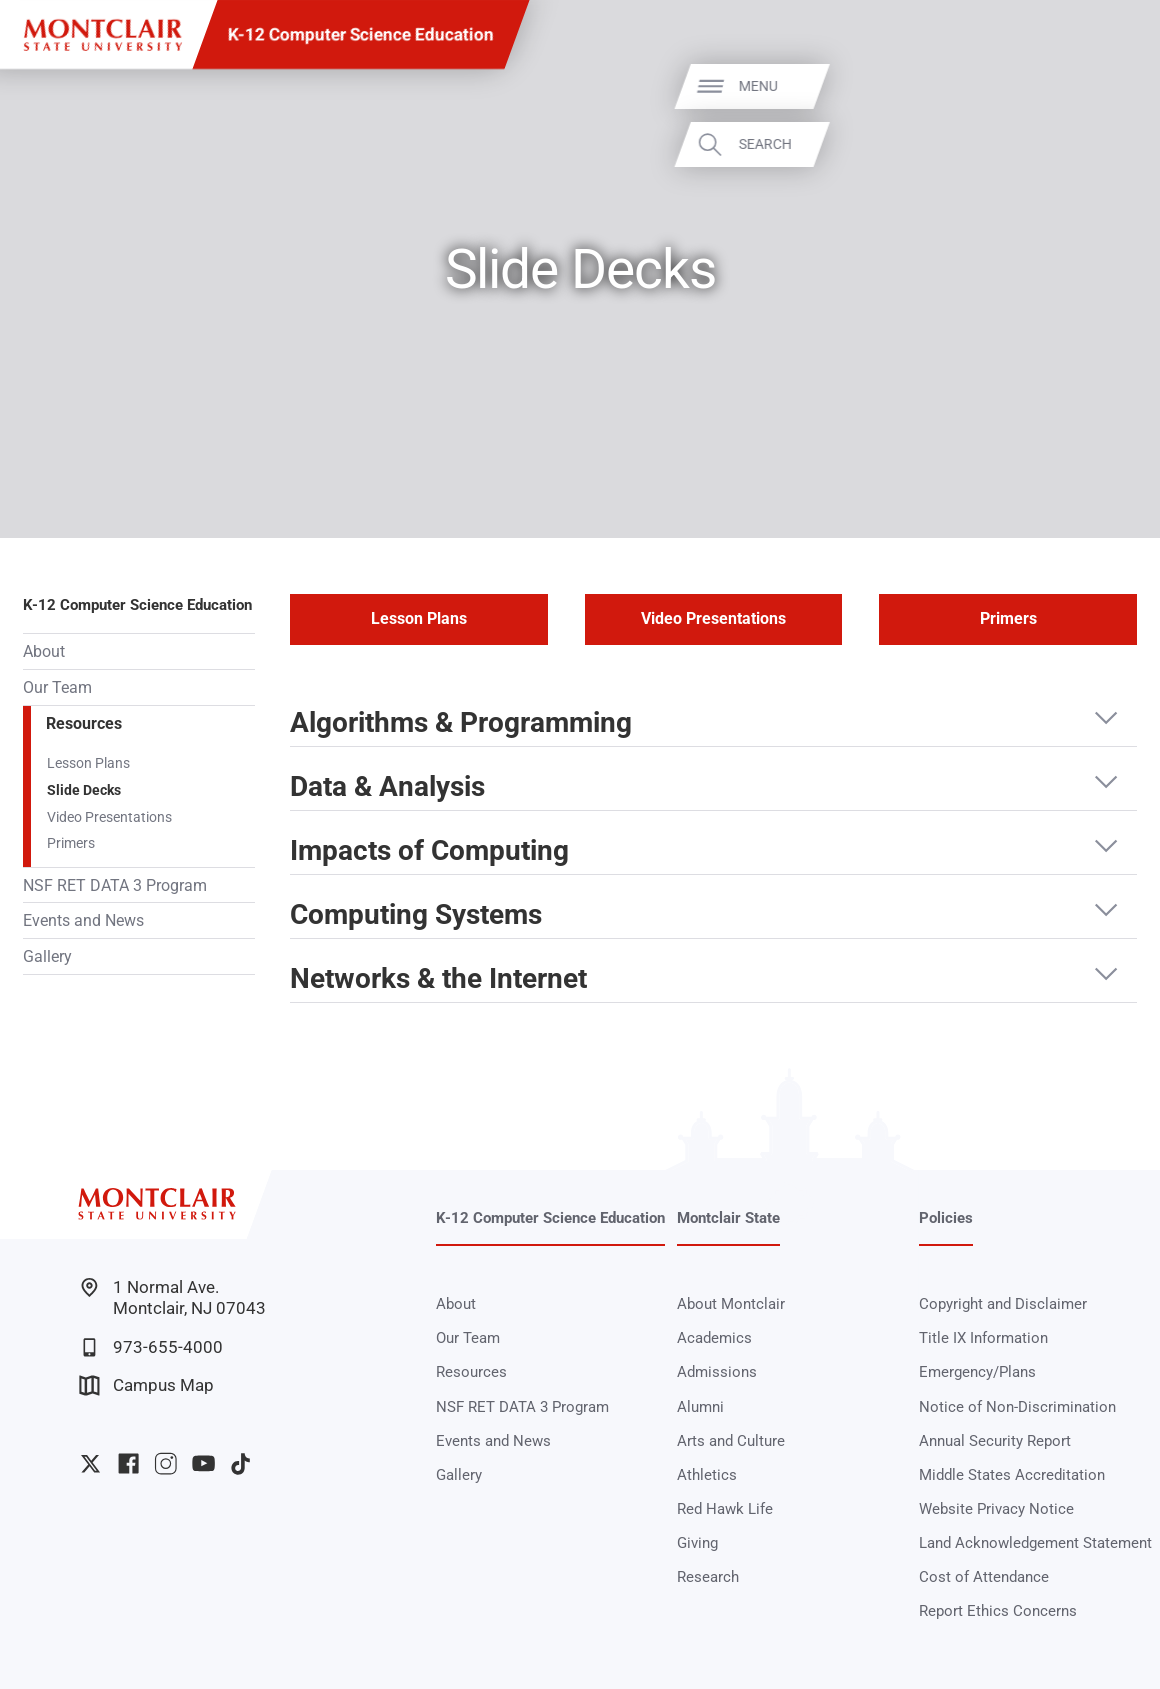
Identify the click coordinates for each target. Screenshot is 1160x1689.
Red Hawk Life (725, 1509)
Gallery (47, 956)
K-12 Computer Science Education (361, 34)
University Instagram (165, 1463)
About (44, 651)
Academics (714, 1338)
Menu (1105, 86)
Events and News (83, 920)
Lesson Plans (88, 763)
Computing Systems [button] (416, 915)
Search (1112, 144)
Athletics (707, 1475)
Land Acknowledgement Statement (1035, 1543)
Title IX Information (983, 1338)
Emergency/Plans (977, 1372)
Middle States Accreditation (1012, 1475)
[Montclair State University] (103, 35)
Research (708, 1577)
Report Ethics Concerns (998, 1611)
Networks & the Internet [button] (438, 979)
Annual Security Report (995, 1441)
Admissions (717, 1372)
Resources (84, 723)
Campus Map (146, 1385)
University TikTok (240, 1463)
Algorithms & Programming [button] (461, 723)
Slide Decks (84, 790)
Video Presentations (109, 817)
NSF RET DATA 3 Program (115, 885)
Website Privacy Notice (996, 1509)
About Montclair (731, 1304)
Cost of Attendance (984, 1577)
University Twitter (90, 1463)
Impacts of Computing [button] (429, 851)
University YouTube (203, 1463)
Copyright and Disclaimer (1003, 1304)
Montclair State (728, 1218)
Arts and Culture (731, 1441)
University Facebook (128, 1463)
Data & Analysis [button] (387, 787)
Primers (71, 843)
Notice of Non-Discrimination (1017, 1407)
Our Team (57, 687)
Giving (697, 1543)
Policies (946, 1218)
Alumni (700, 1407)
